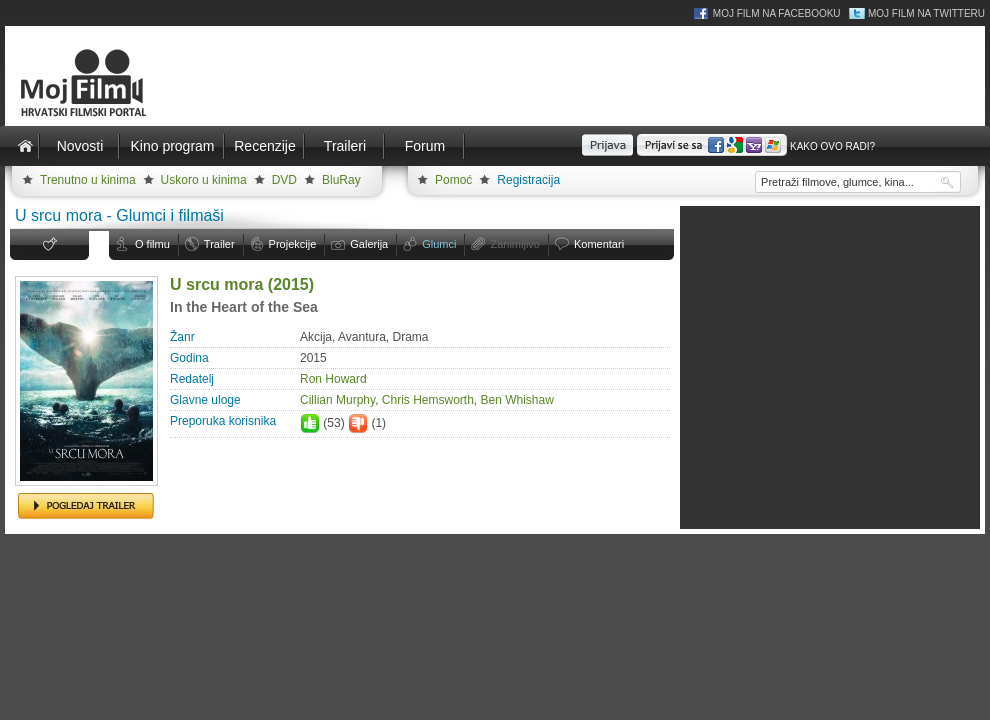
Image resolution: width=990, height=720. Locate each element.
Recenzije (264, 146)
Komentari (599, 244)
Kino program (172, 146)
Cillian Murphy (337, 400)
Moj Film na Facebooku (777, 13)
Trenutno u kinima (88, 180)
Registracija (528, 180)
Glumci (439, 244)
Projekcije (293, 244)
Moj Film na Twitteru (926, 13)
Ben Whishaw (517, 400)
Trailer (219, 244)
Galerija (369, 244)
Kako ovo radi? (832, 146)
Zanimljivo (515, 244)
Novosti (80, 146)
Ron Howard (333, 379)
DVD (284, 180)
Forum (425, 146)
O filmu (152, 244)
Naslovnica (25, 146)
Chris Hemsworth (428, 400)
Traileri (345, 146)
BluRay (341, 180)
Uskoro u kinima (204, 180)
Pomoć (453, 180)
